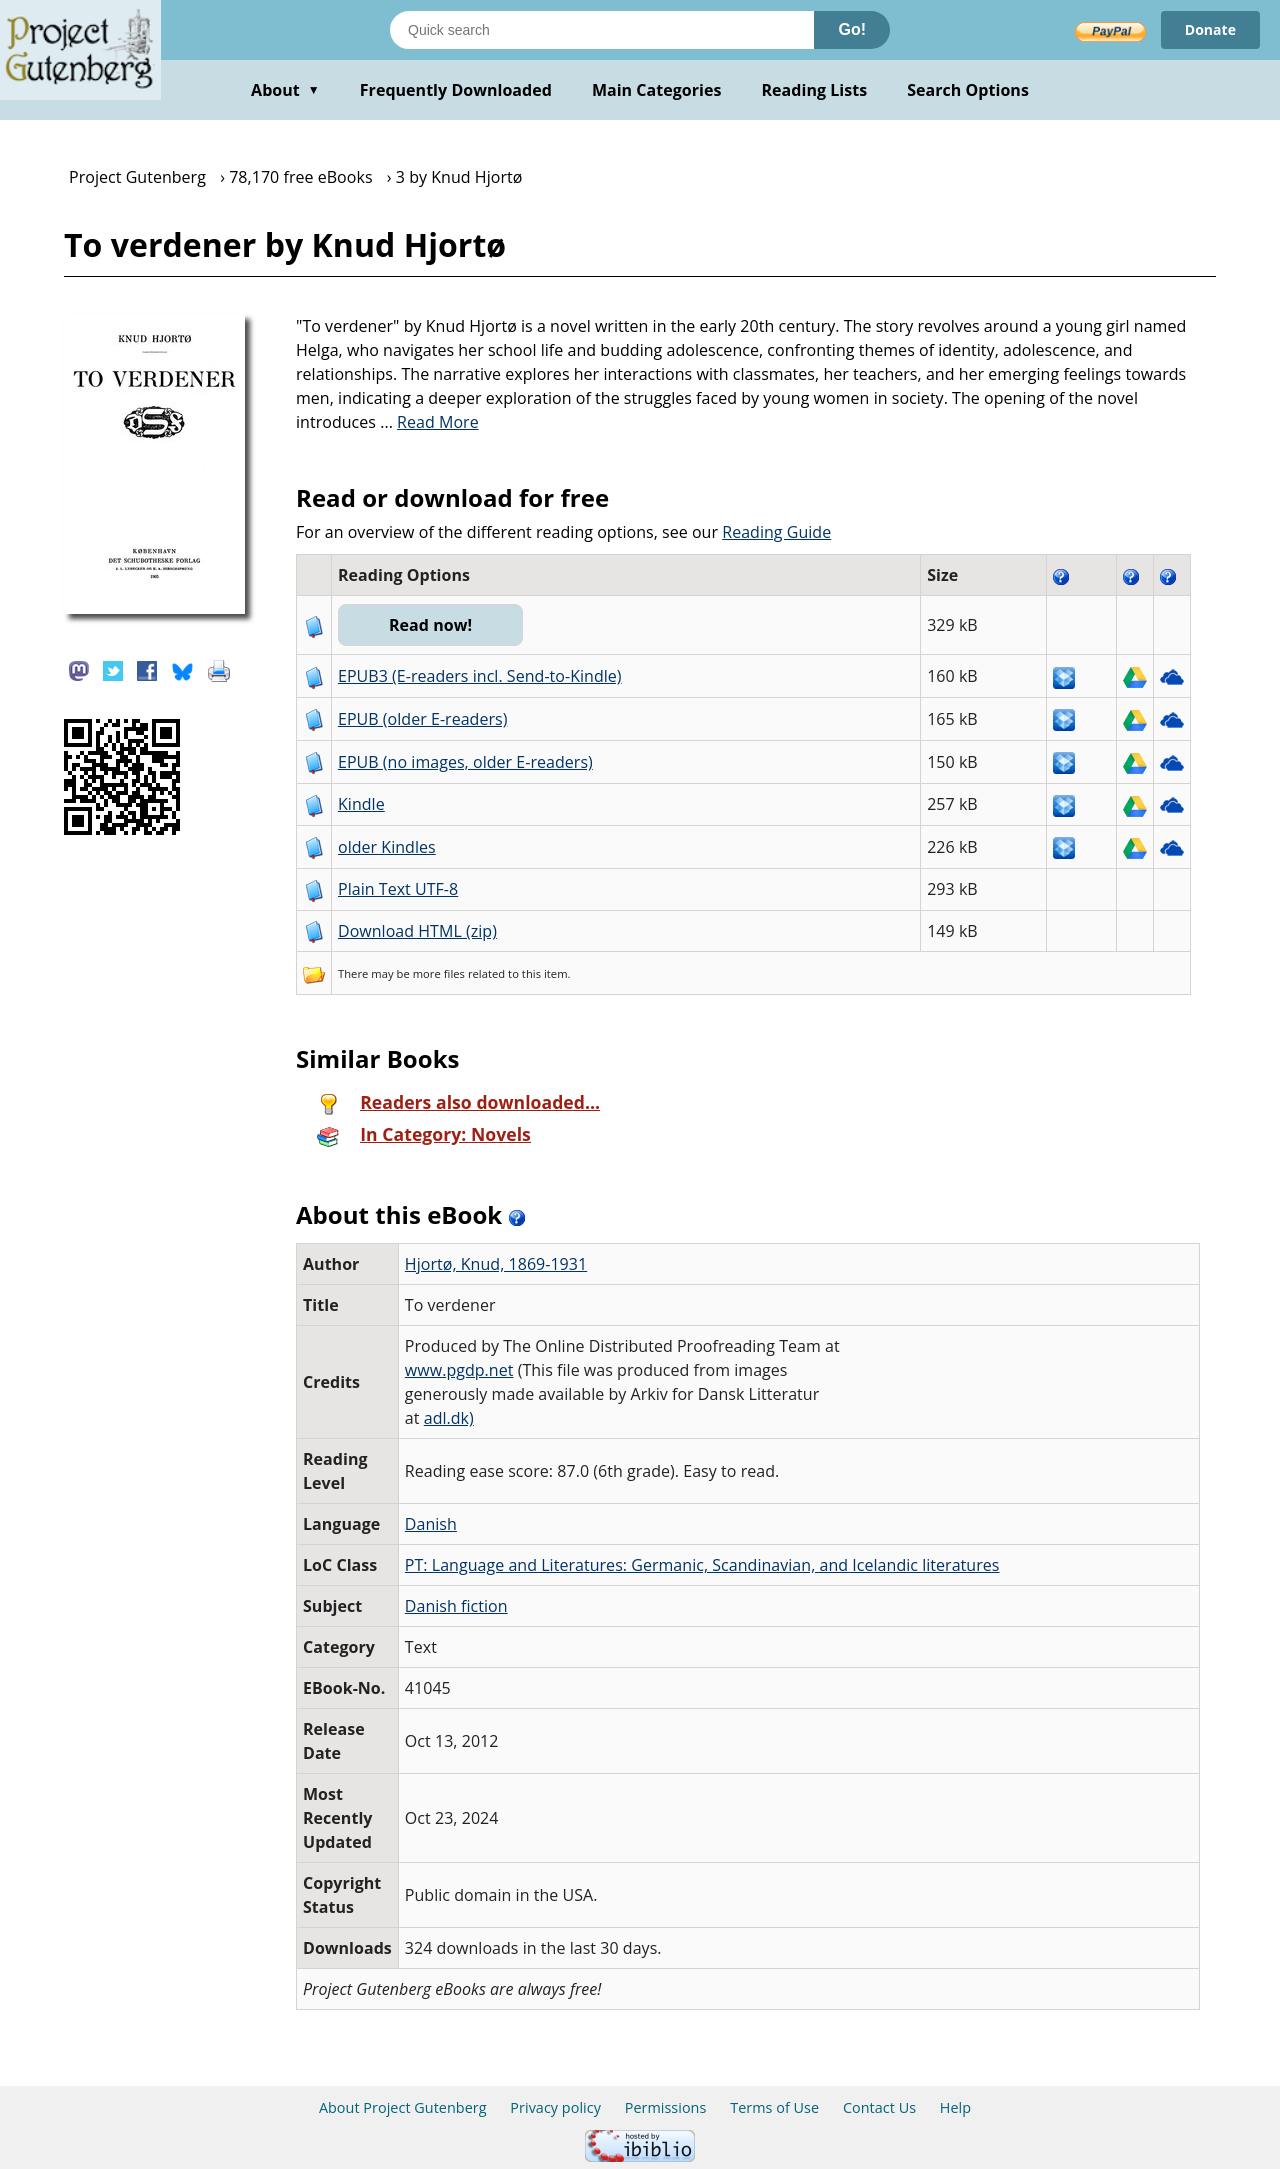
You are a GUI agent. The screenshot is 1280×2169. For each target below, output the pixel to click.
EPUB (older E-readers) (422, 719)
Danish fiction (456, 1606)
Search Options (968, 90)
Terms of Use (774, 2107)
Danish (431, 1524)
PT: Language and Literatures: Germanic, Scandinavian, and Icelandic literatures (702, 1565)
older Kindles (387, 847)
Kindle (361, 804)
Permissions (666, 2107)
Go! (852, 29)
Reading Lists (815, 90)
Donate (1210, 29)
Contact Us (879, 2107)
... (429, 422)
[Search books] (602, 30)
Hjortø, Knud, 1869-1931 (496, 1264)
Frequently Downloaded (456, 90)
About (285, 90)
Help (955, 2107)
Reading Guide (776, 532)
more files (439, 973)
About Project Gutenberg (403, 2107)
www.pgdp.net (459, 1370)
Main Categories (657, 90)
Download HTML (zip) (417, 931)
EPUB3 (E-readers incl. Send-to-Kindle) (480, 676)
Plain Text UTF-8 (398, 889)
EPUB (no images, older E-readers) (465, 762)
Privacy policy (555, 2107)
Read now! (430, 625)
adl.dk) (449, 1418)
